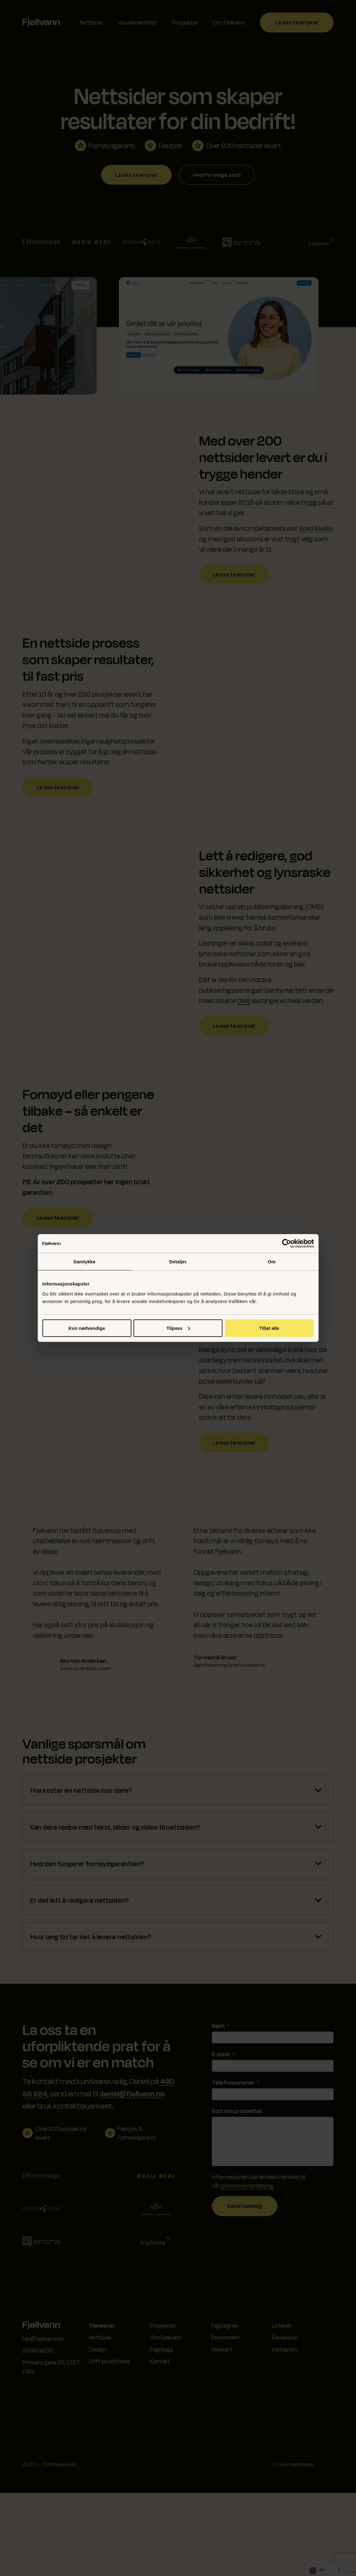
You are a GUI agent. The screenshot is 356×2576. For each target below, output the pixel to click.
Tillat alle (269, 1327)
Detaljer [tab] (178, 1261)
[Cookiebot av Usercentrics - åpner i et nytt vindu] (286, 1243)
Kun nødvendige (86, 1327)
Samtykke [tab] (84, 1261)
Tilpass (178, 1327)
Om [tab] (272, 1261)
